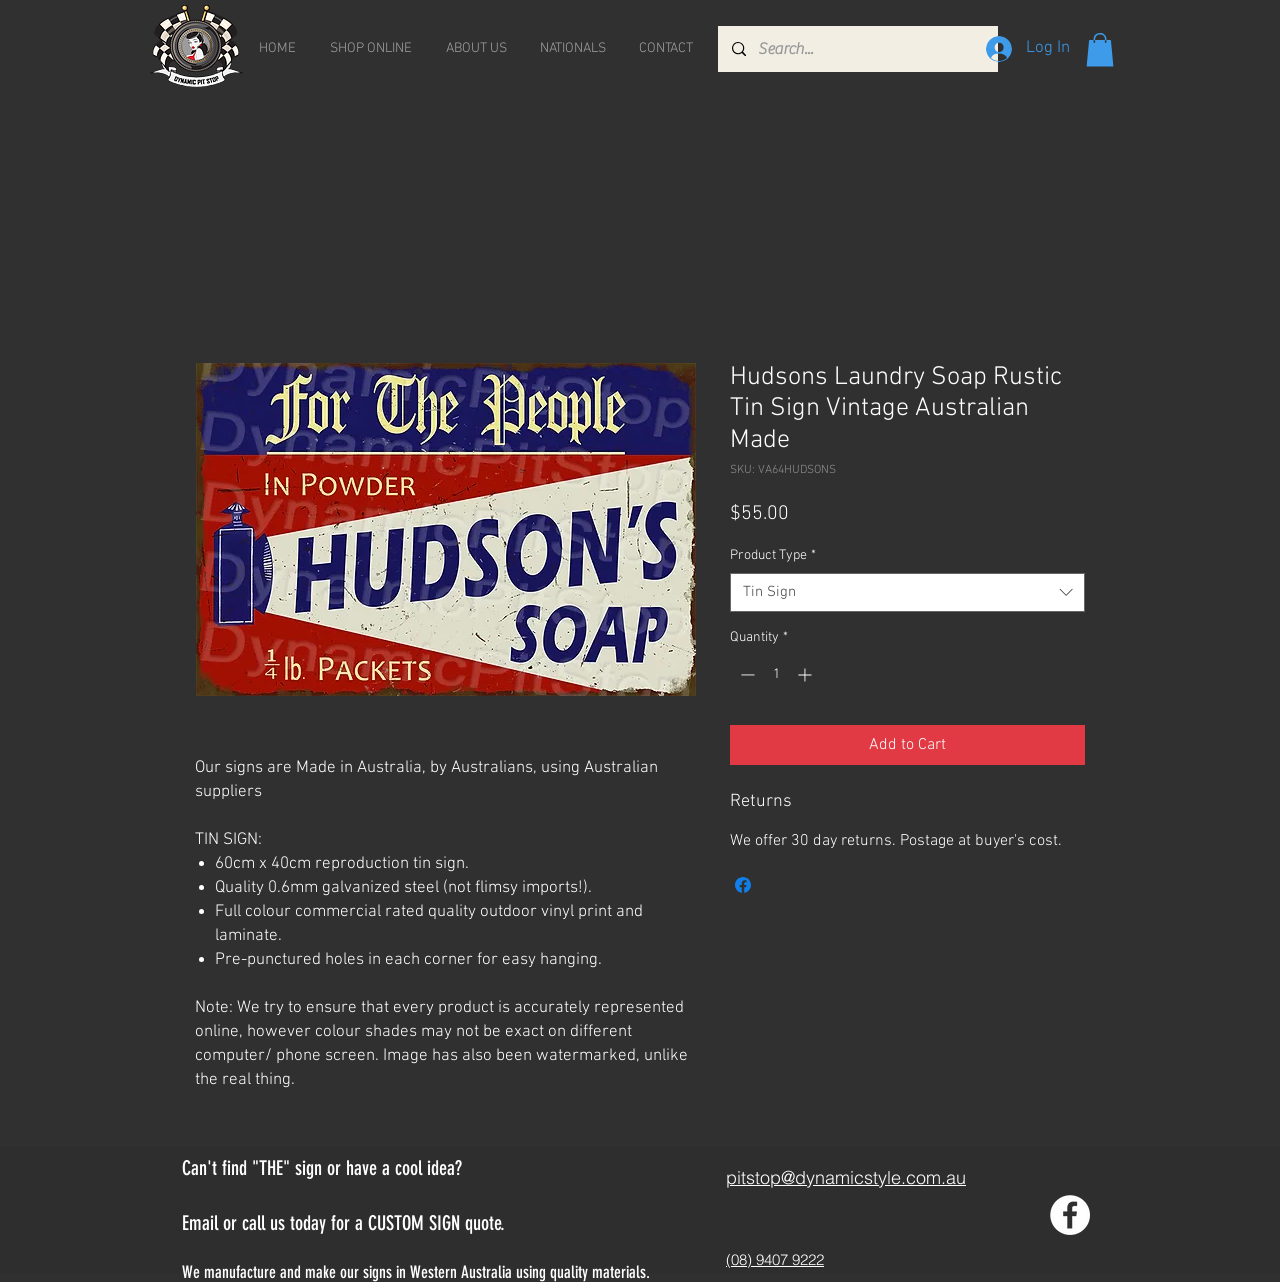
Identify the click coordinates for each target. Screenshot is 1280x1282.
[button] (1100, 49)
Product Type (773, 555)
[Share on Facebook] (743, 885)
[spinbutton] (776, 674)
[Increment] (806, 674)
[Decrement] (745, 674)
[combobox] (907, 592)
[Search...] (857, 49)
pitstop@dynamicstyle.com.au (846, 1177)
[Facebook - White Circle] (1070, 1215)
